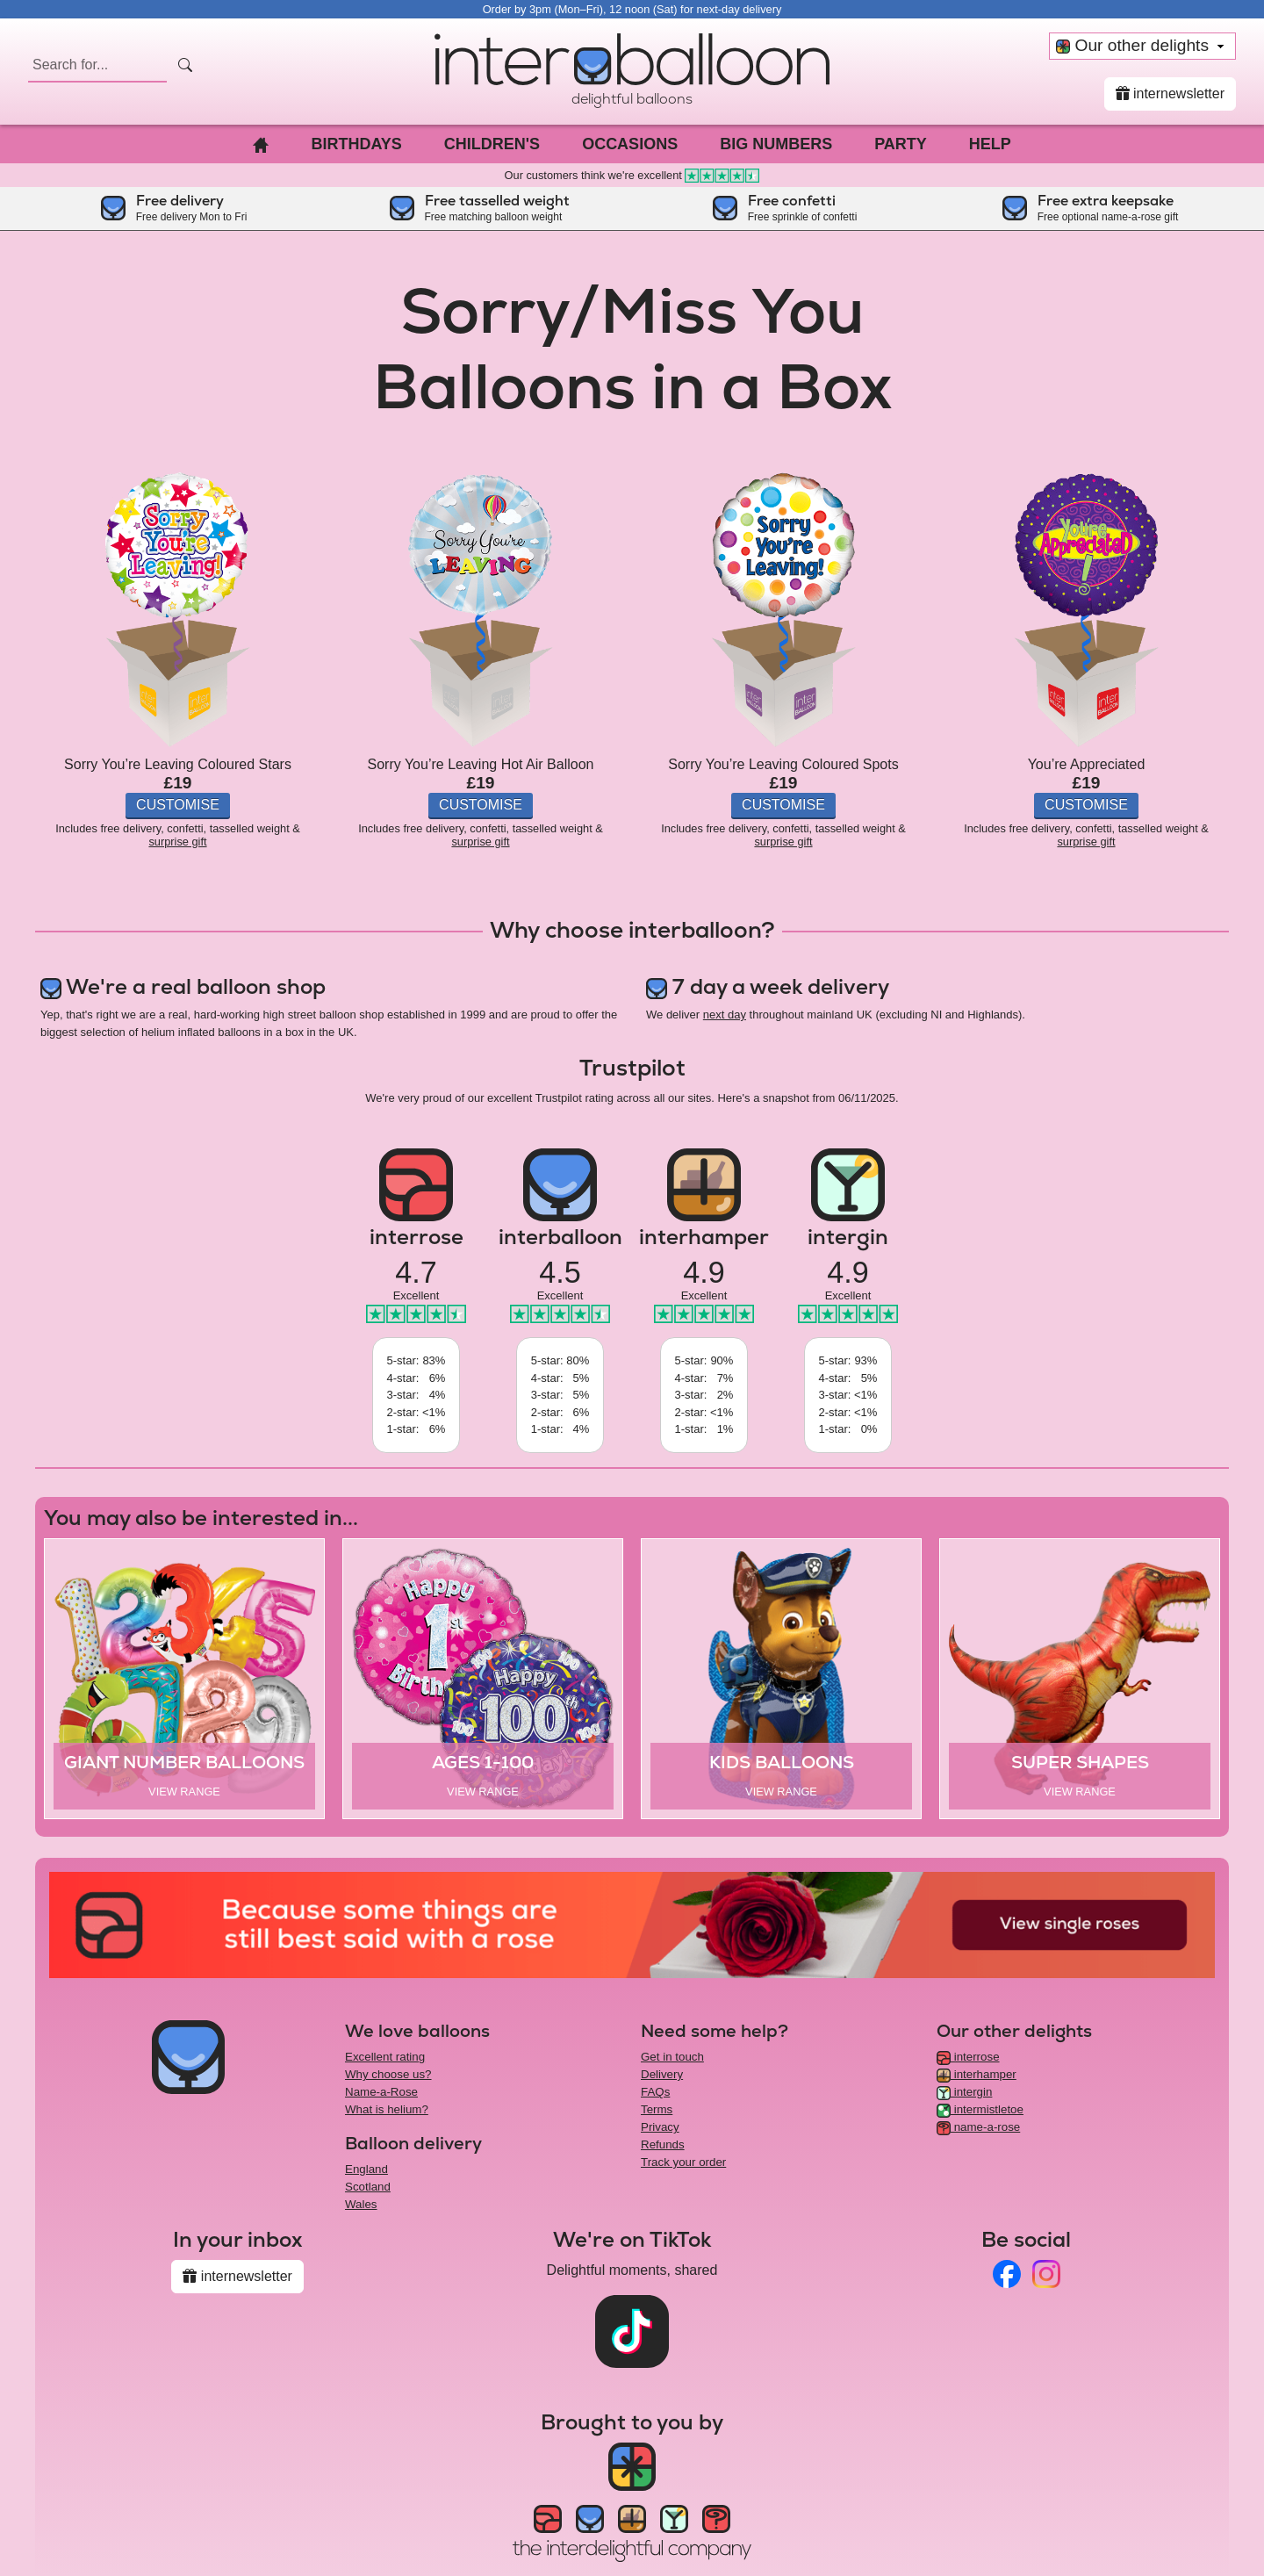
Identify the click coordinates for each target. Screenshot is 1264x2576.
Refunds (663, 2144)
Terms (656, 2109)
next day (724, 1014)
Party (900, 144)
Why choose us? (388, 2074)
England (366, 2169)
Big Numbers (776, 144)
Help (990, 144)
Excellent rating (385, 2056)
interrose (968, 2056)
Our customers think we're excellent (632, 175)
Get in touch (672, 2056)
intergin (964, 2091)
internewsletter (1170, 93)
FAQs (655, 2091)
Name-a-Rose (381, 2091)
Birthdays (356, 144)
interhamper (976, 2074)
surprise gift (177, 841)
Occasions (630, 144)
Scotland (368, 2186)
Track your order (683, 2162)
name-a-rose (978, 2126)
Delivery (662, 2074)
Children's (492, 144)
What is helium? (386, 2109)
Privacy (660, 2126)
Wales (361, 2204)
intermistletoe (980, 2109)
